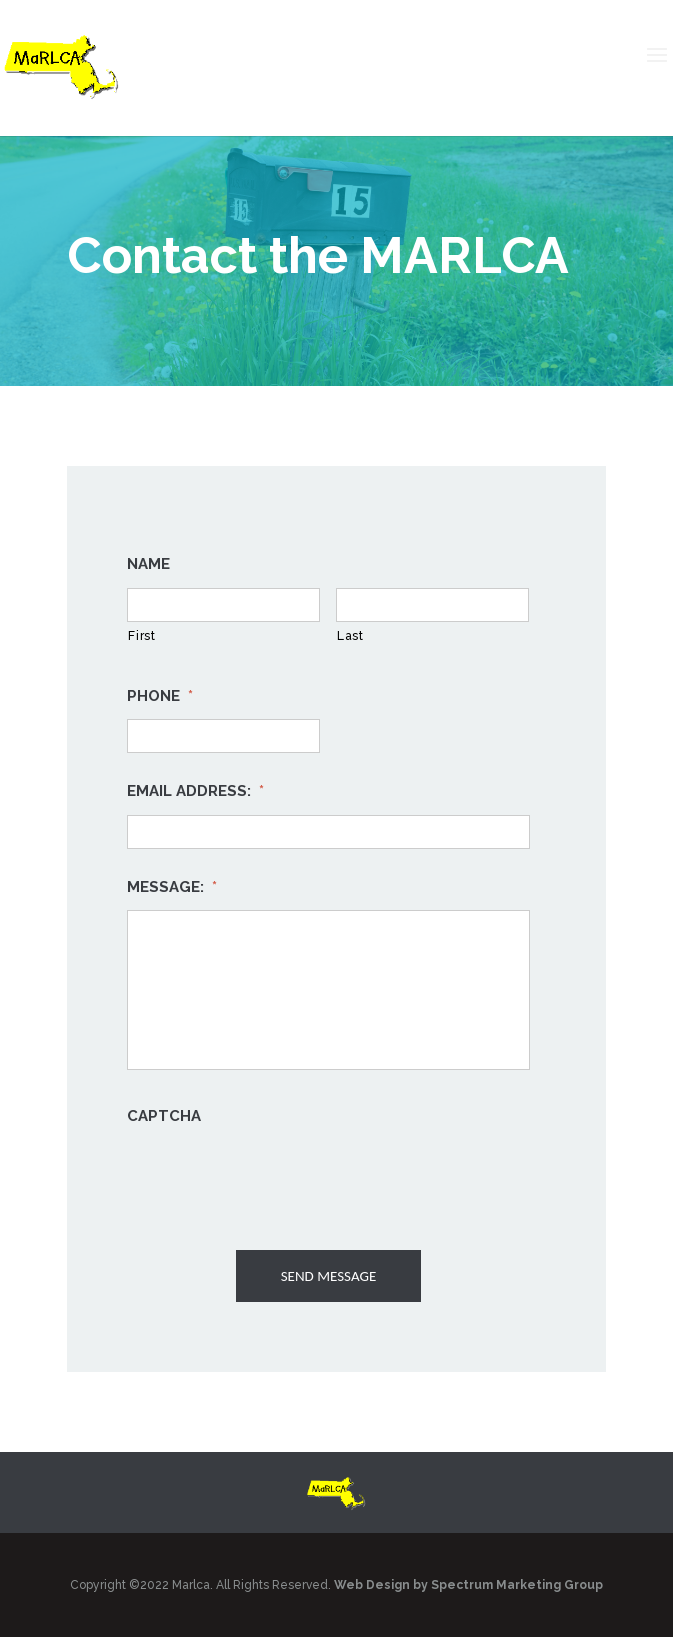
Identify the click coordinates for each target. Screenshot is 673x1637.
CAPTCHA (164, 1116)
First (141, 636)
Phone (160, 696)
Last (350, 636)
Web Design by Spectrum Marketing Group (468, 1585)
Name (148, 564)
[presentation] (279, 1179)
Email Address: (195, 791)
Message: (172, 887)
